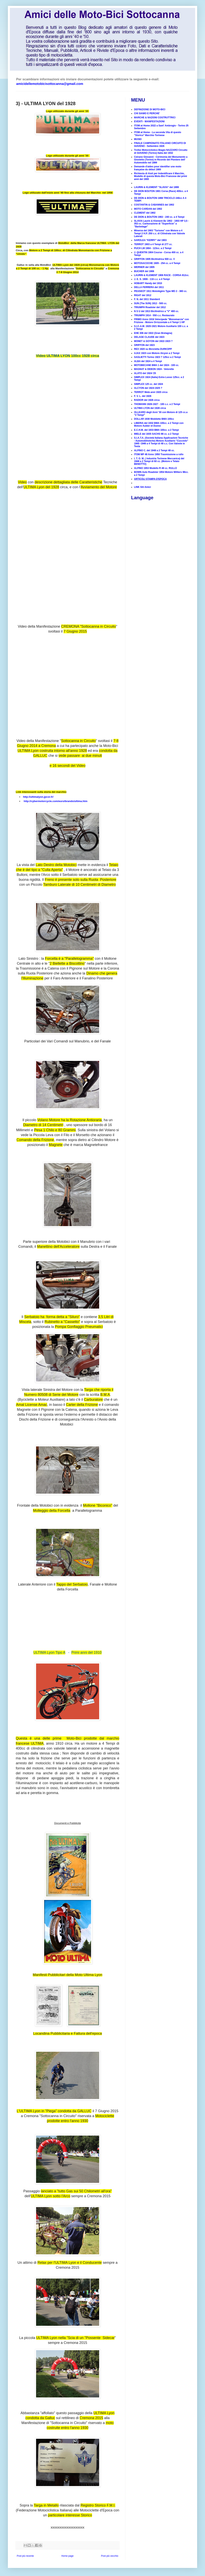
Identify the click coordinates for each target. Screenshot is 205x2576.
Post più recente (25, 2556)
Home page (67, 2556)
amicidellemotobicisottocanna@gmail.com (49, 84)
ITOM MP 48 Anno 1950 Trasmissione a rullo (159, 454)
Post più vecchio (109, 2556)
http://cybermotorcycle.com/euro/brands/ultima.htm (55, 801)
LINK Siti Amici (142, 487)
